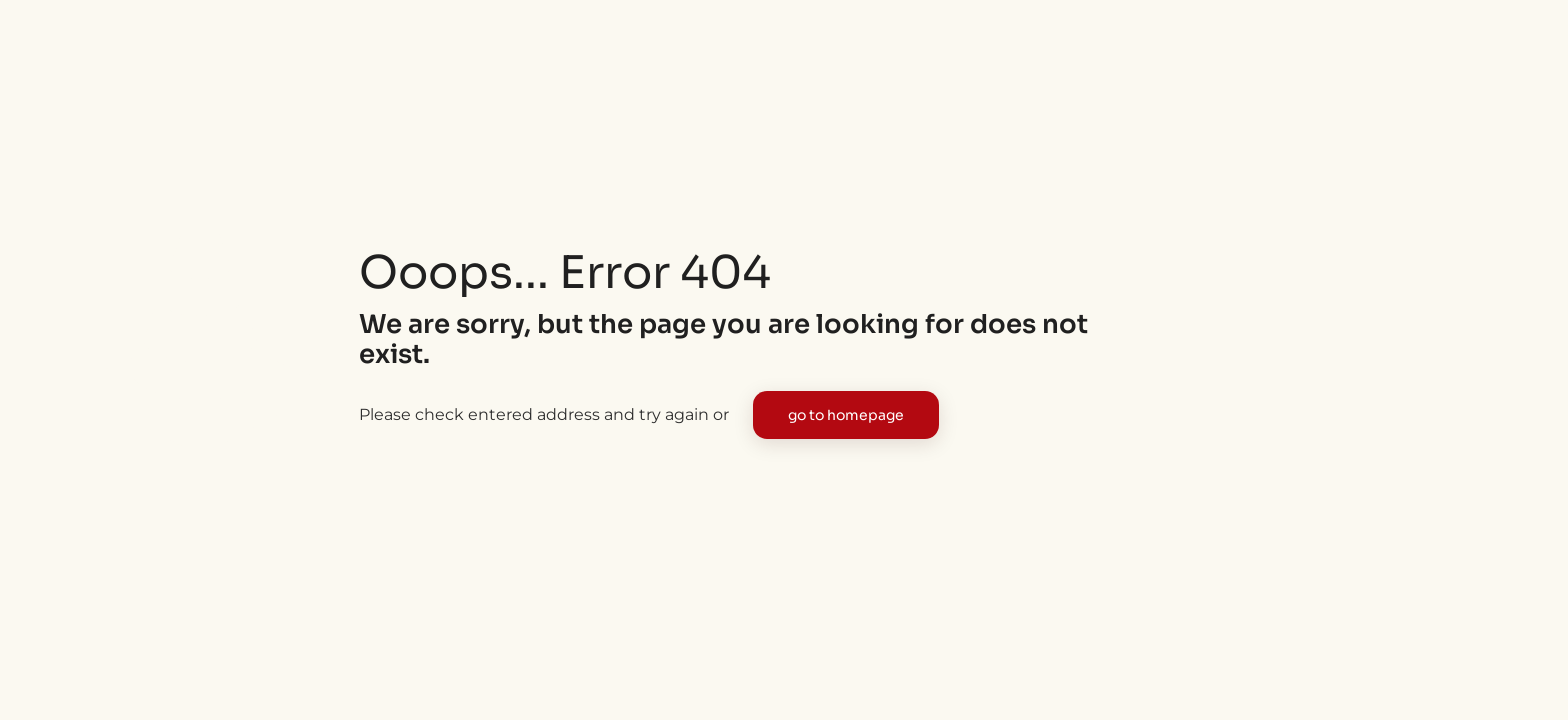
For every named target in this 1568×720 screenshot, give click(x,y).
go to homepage (846, 415)
